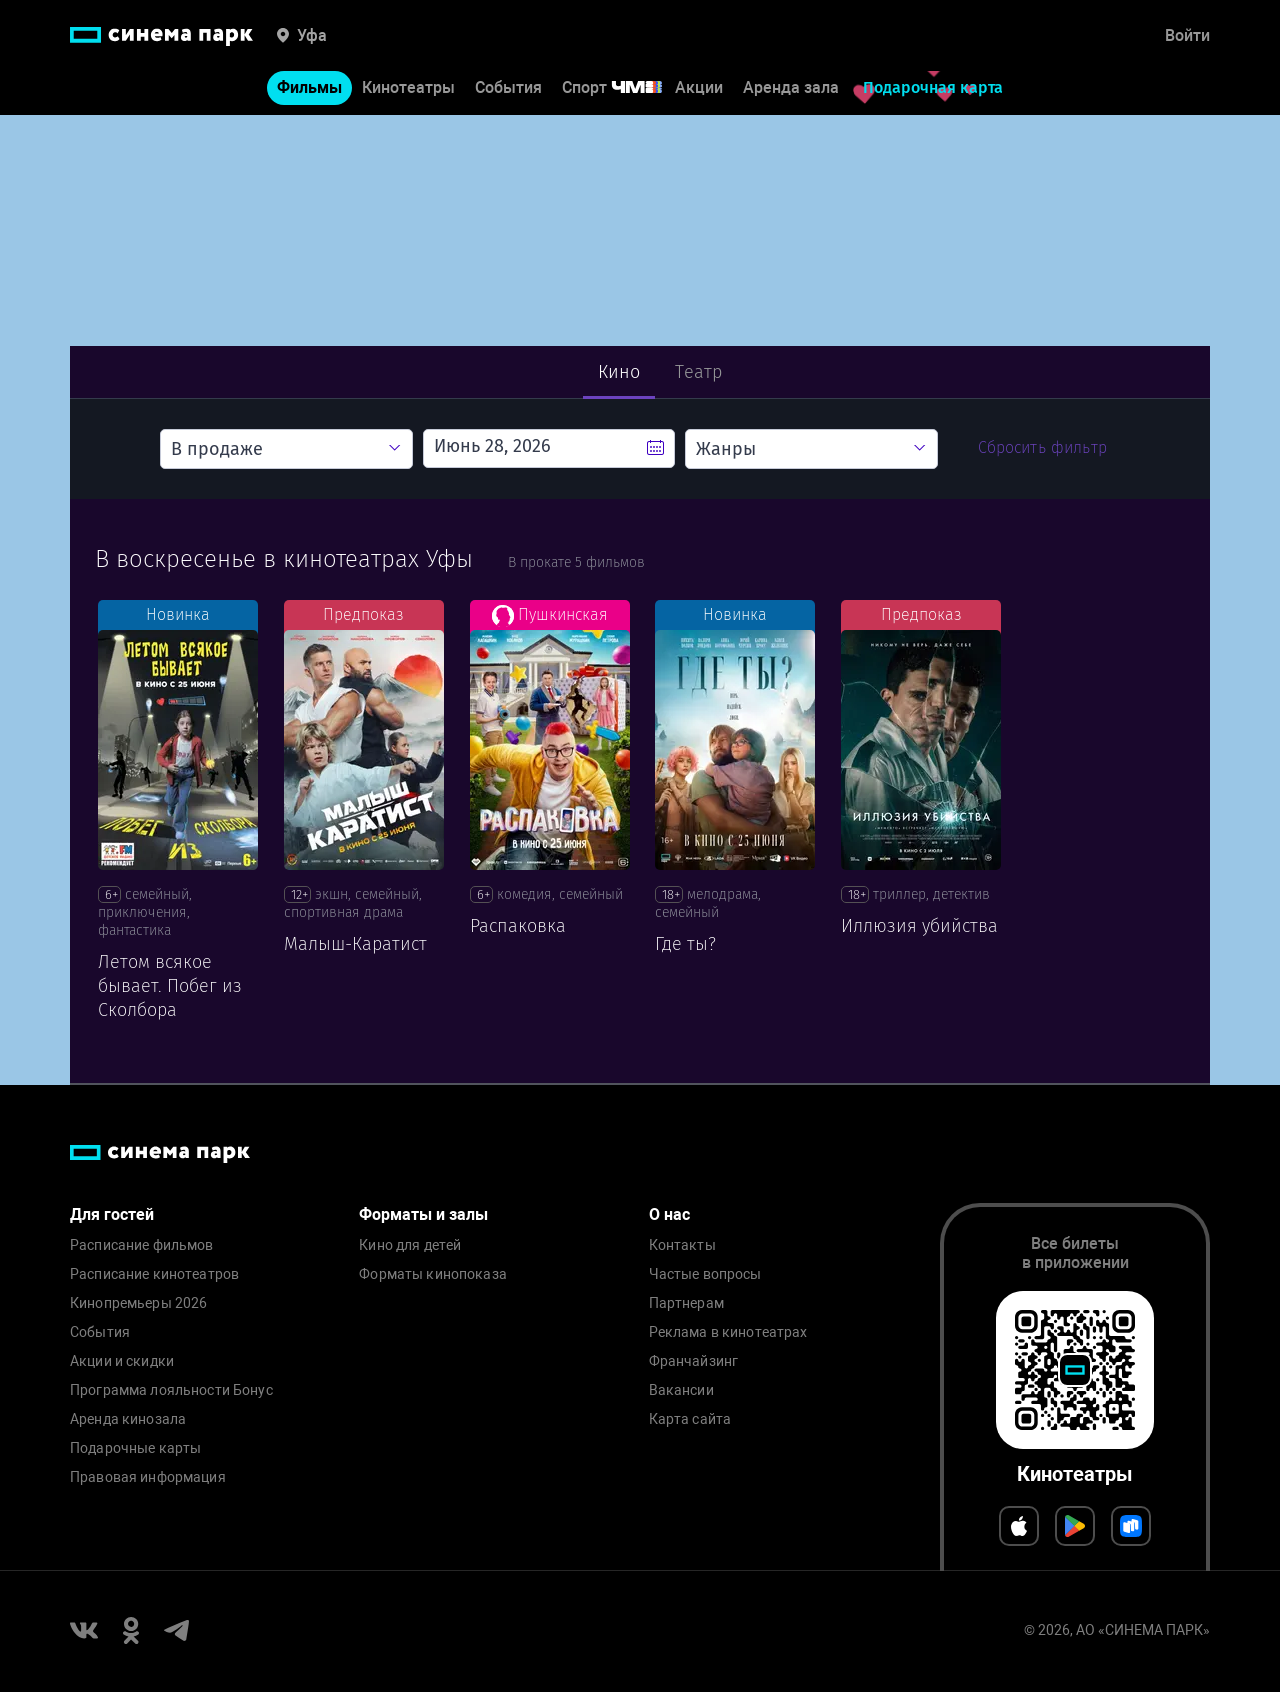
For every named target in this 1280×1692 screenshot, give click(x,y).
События (508, 88)
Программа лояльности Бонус (171, 1390)
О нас (669, 1214)
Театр (698, 372)
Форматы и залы (423, 1214)
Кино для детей (410, 1245)
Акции (699, 88)
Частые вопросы (705, 1274)
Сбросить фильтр (1042, 447)
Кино (619, 372)
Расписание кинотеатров (154, 1274)
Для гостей (112, 1214)
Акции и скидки (122, 1361)
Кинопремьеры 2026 (138, 1303)
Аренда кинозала (128, 1419)
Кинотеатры (408, 88)
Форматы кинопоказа (433, 1274)
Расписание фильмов (142, 1245)
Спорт (625, 88)
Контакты (682, 1245)
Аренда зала (791, 88)
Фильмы (309, 88)
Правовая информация (148, 1477)
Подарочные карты (135, 1448)
